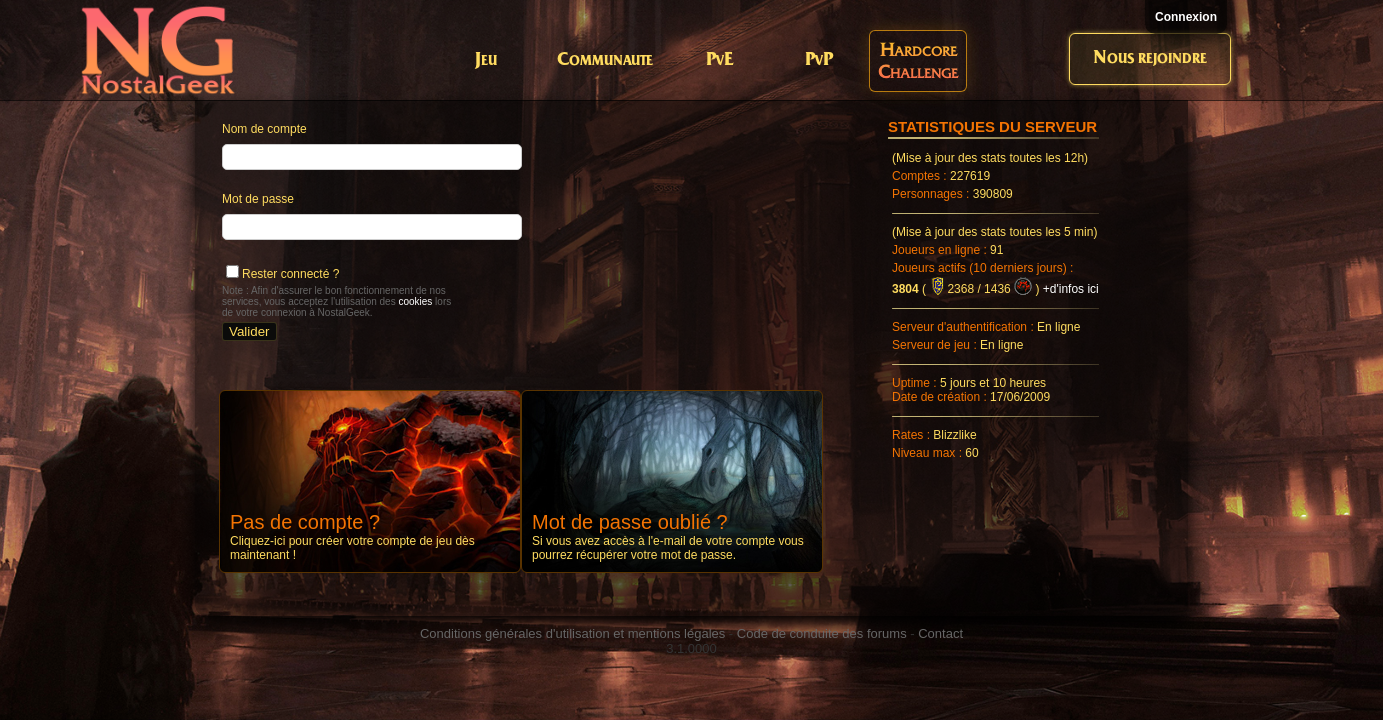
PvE (719, 60)
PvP (819, 60)
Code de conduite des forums (822, 633)
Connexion (1186, 17)
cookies (415, 301)
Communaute (605, 60)
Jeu (486, 60)
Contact (940, 633)
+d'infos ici (1071, 289)
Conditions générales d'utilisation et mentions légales (572, 633)
